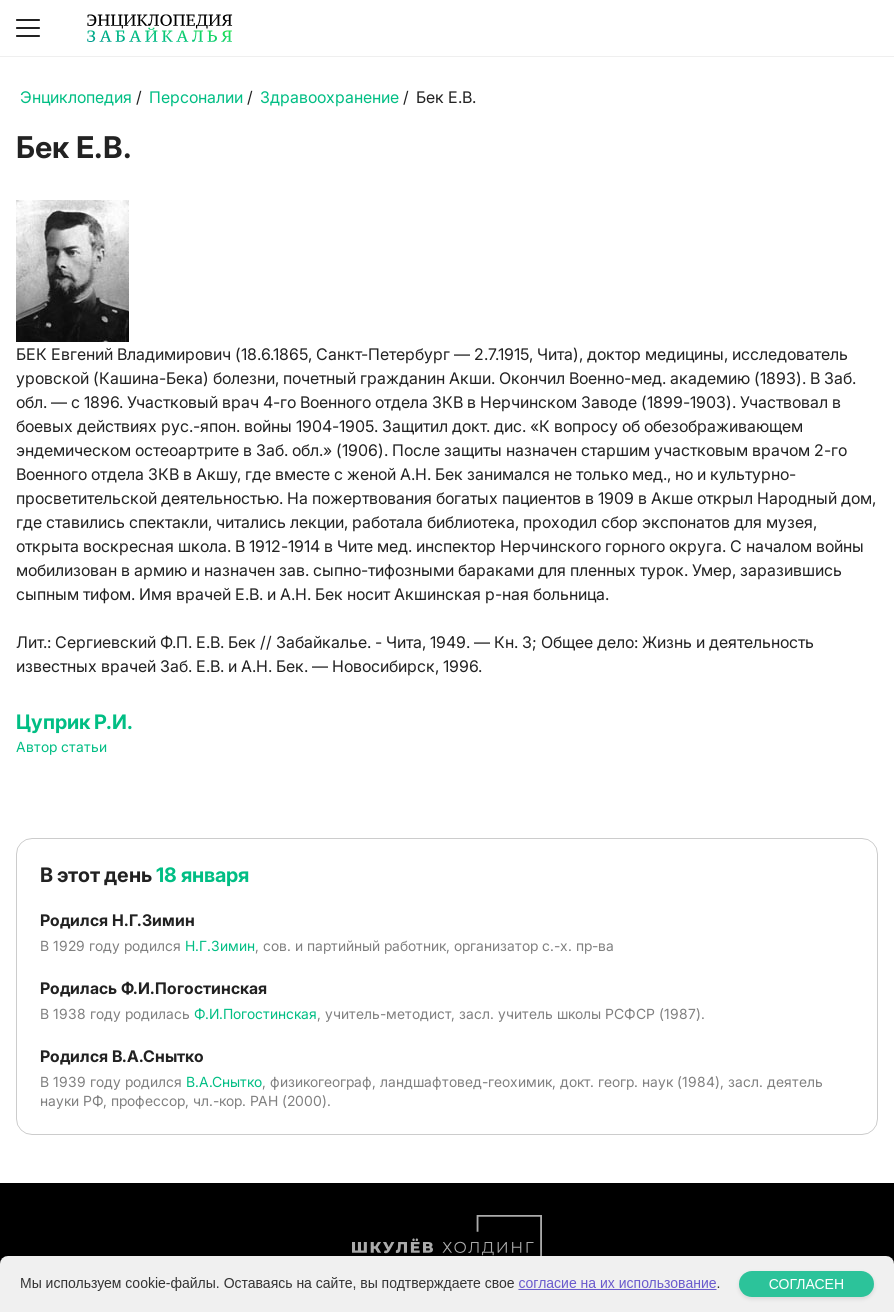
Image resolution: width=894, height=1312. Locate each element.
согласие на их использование (617, 1283)
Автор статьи (61, 746)
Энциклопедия (76, 97)
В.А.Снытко (224, 1081)
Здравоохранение (329, 97)
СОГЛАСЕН (806, 1284)
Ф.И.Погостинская (255, 1013)
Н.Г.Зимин (220, 945)
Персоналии (196, 97)
